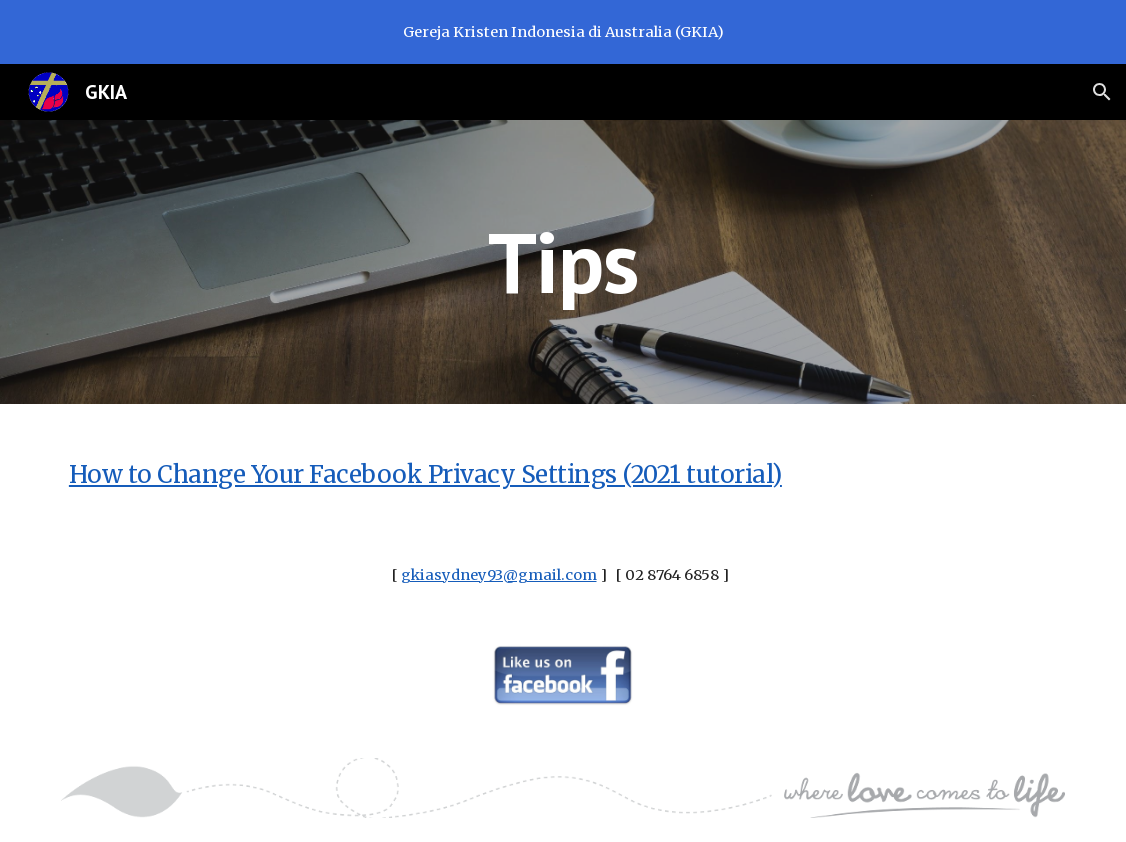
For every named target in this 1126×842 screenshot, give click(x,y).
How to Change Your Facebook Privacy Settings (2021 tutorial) (425, 474)
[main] (563, 261)
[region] (563, 32)
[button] (1102, 92)
